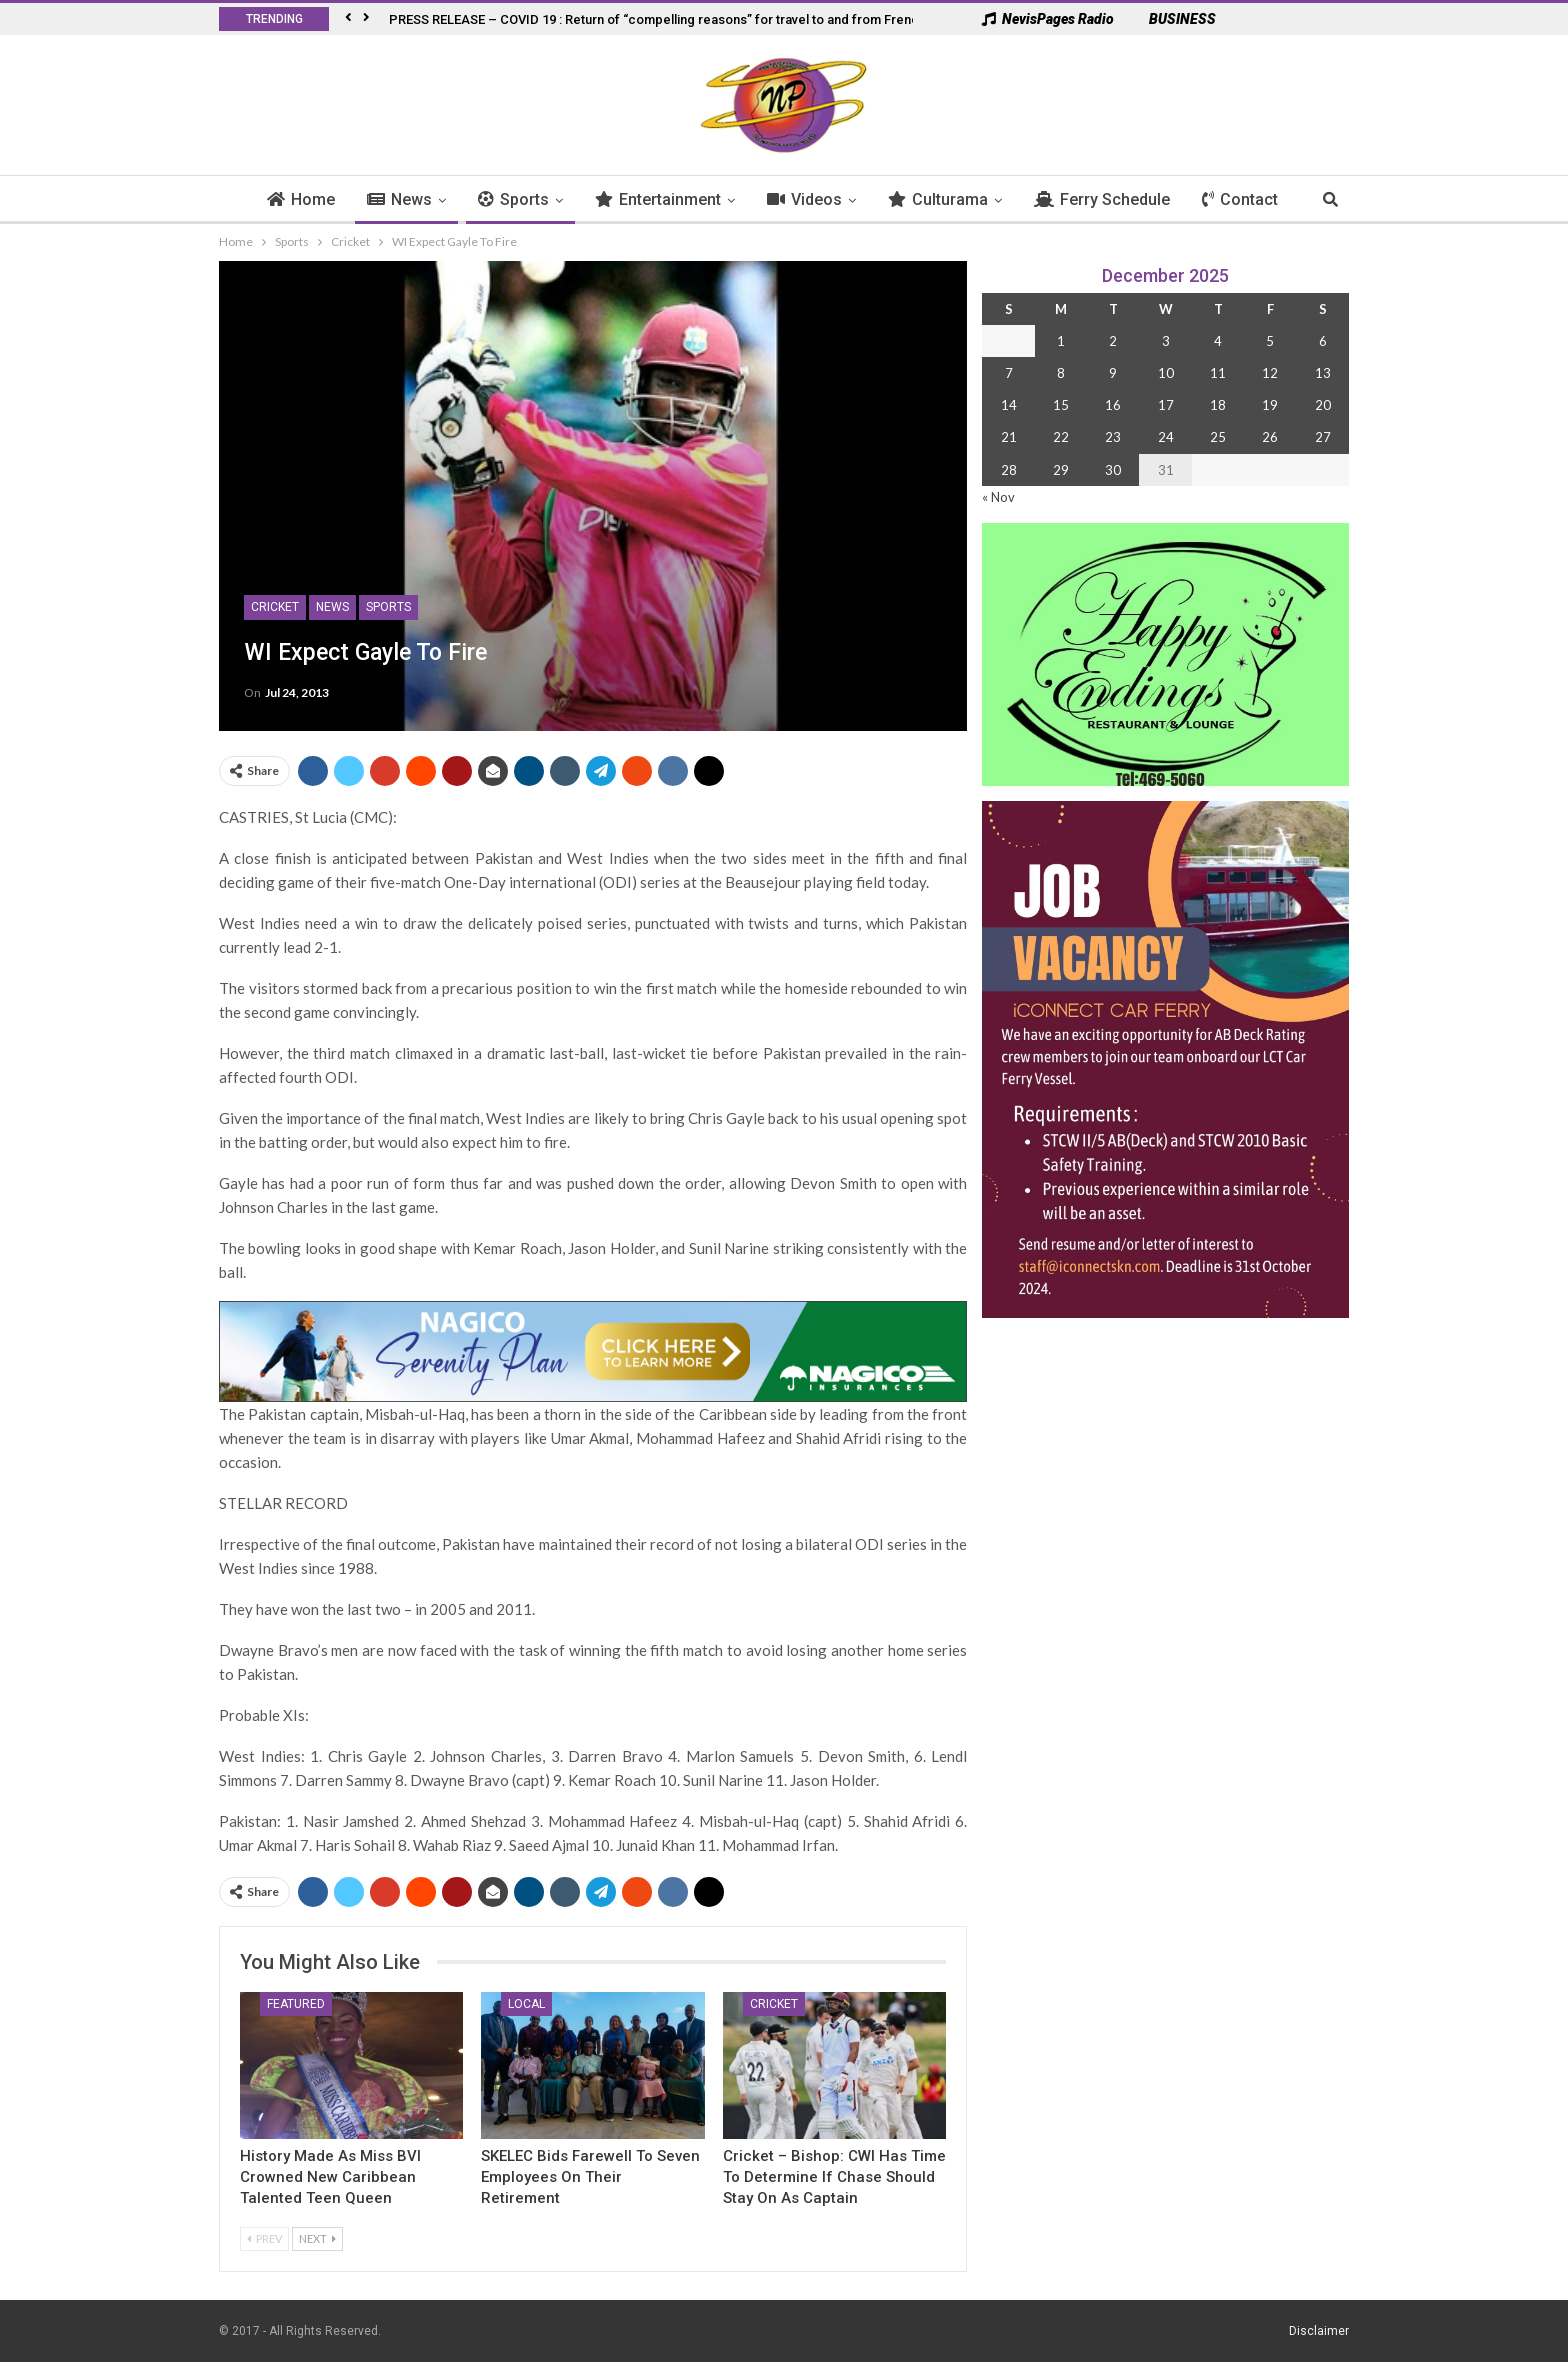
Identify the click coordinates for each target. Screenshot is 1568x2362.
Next (317, 2238)
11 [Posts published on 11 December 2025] (1218, 373)
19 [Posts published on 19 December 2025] (1270, 405)
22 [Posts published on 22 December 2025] (1061, 437)
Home (301, 199)
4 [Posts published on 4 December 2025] (1218, 341)
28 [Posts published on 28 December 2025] (1009, 470)
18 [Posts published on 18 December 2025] (1218, 405)
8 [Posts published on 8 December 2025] (1061, 373)
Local (526, 2004)
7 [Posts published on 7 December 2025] (1009, 373)
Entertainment (658, 199)
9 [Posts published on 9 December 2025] (1113, 373)
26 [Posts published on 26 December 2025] (1270, 437)
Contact (1240, 199)
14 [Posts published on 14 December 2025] (1009, 405)
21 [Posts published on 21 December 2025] (1009, 437)
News (399, 199)
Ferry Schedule (1102, 199)
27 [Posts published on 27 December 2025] (1323, 437)
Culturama (938, 199)
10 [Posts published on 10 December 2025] (1166, 373)
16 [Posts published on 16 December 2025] (1113, 405)
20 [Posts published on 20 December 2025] (1323, 405)
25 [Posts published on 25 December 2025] (1218, 437)
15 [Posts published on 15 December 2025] (1061, 405)
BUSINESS (1172, 19)
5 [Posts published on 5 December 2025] (1270, 341)
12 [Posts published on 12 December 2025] (1270, 373)
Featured (296, 2004)
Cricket (275, 607)
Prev (264, 2238)
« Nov (998, 497)
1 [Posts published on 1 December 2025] (1061, 341)
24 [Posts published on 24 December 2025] (1166, 437)
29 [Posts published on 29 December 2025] (1061, 470)
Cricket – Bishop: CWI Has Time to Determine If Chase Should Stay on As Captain (834, 2177)
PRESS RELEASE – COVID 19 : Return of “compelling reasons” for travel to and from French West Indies (694, 19)
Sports (513, 199)
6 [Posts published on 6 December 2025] (1323, 341)
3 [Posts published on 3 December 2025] (1166, 341)
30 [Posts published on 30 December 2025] (1113, 470)
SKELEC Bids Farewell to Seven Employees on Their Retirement (590, 2177)
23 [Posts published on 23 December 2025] (1113, 437)
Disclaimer (1319, 2331)
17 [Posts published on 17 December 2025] (1166, 405)
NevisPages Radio (1048, 19)
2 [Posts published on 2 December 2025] (1113, 341)
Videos (804, 199)
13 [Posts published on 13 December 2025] (1323, 373)
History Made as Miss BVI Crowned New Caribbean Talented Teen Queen (330, 2177)
